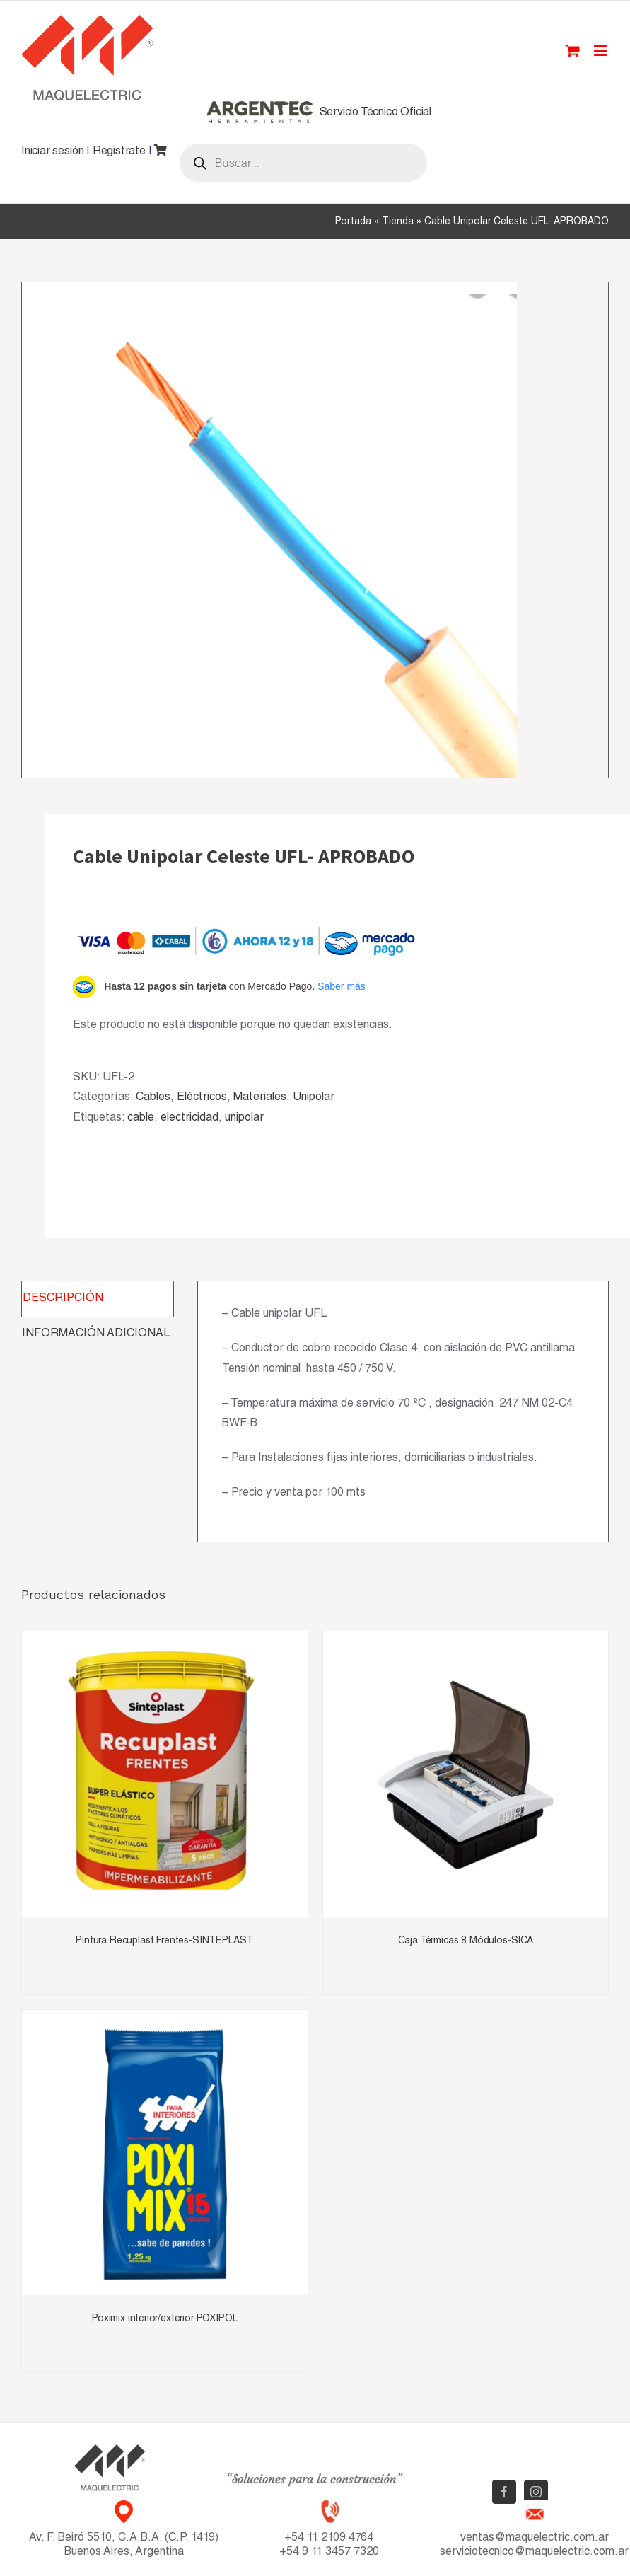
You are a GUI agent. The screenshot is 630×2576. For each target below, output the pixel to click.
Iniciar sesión (52, 152)
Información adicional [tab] (96, 1334)
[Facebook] (504, 2492)
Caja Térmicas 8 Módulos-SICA (465, 1941)
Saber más (341, 986)
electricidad (189, 1118)
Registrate (119, 152)
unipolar (244, 1118)
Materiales (259, 1098)
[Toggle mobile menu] (601, 50)
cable (140, 1118)
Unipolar (313, 1098)
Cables (153, 1098)
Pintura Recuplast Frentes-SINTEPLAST (164, 1941)
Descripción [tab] (63, 1299)
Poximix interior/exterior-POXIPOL (164, 2319)
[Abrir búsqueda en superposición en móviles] (303, 163)
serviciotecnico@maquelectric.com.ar (534, 2552)
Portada (353, 222)
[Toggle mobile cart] (573, 50)
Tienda (398, 222)
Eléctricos (202, 1098)
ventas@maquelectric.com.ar (534, 2538)
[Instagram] (536, 2492)
